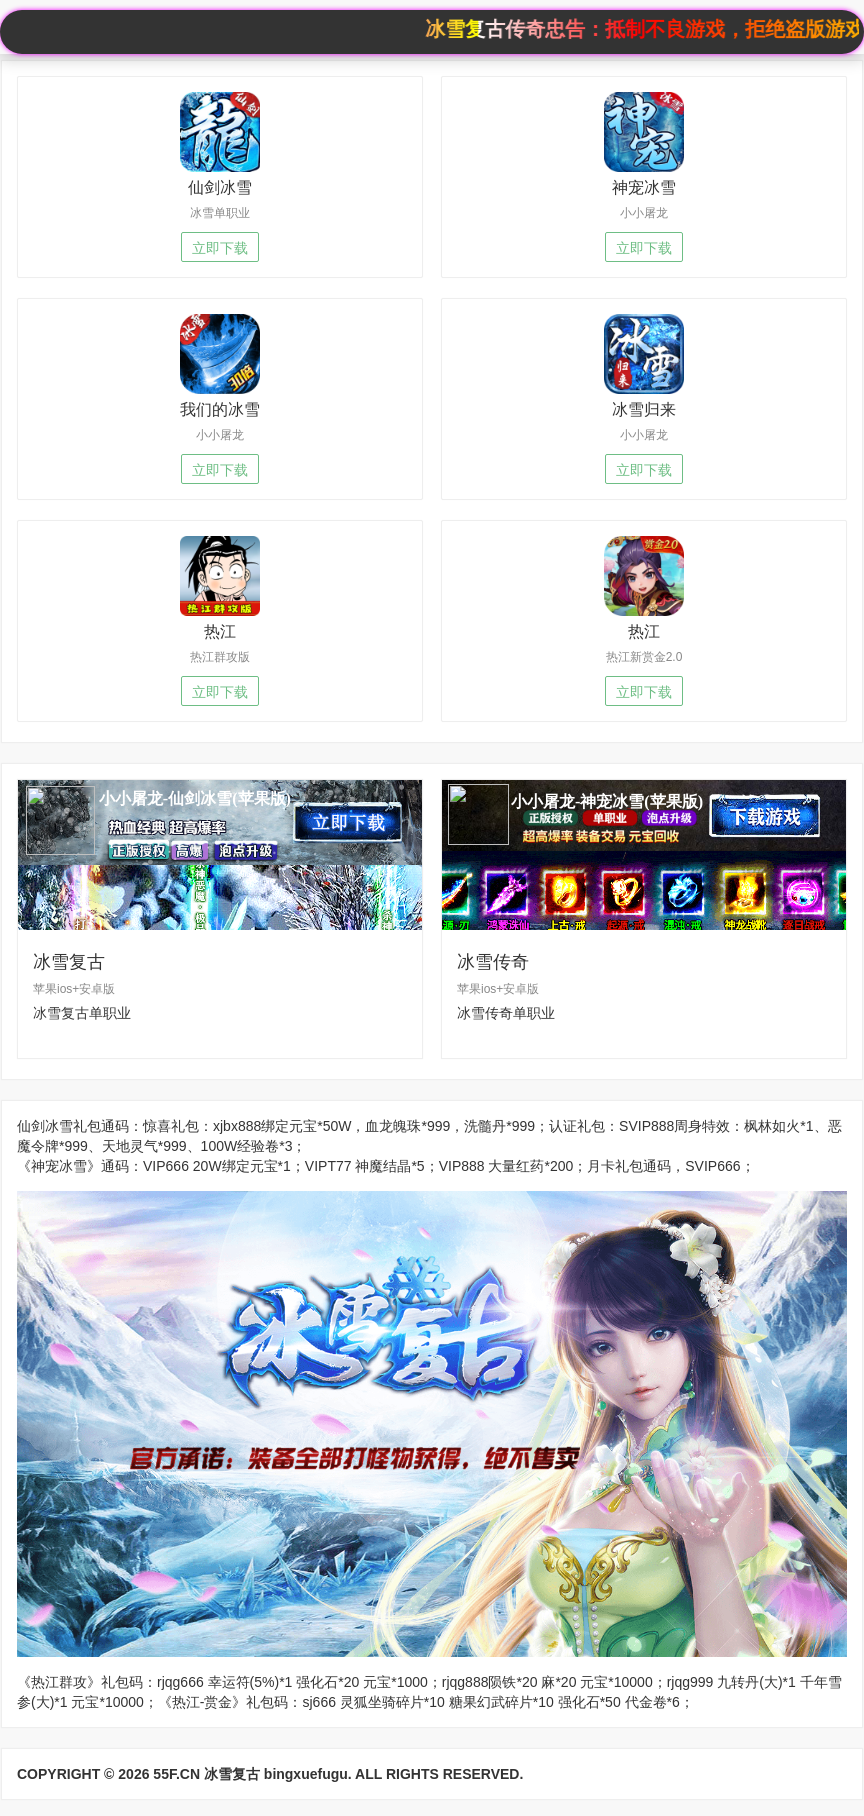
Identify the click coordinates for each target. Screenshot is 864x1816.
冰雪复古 (232, 1774)
